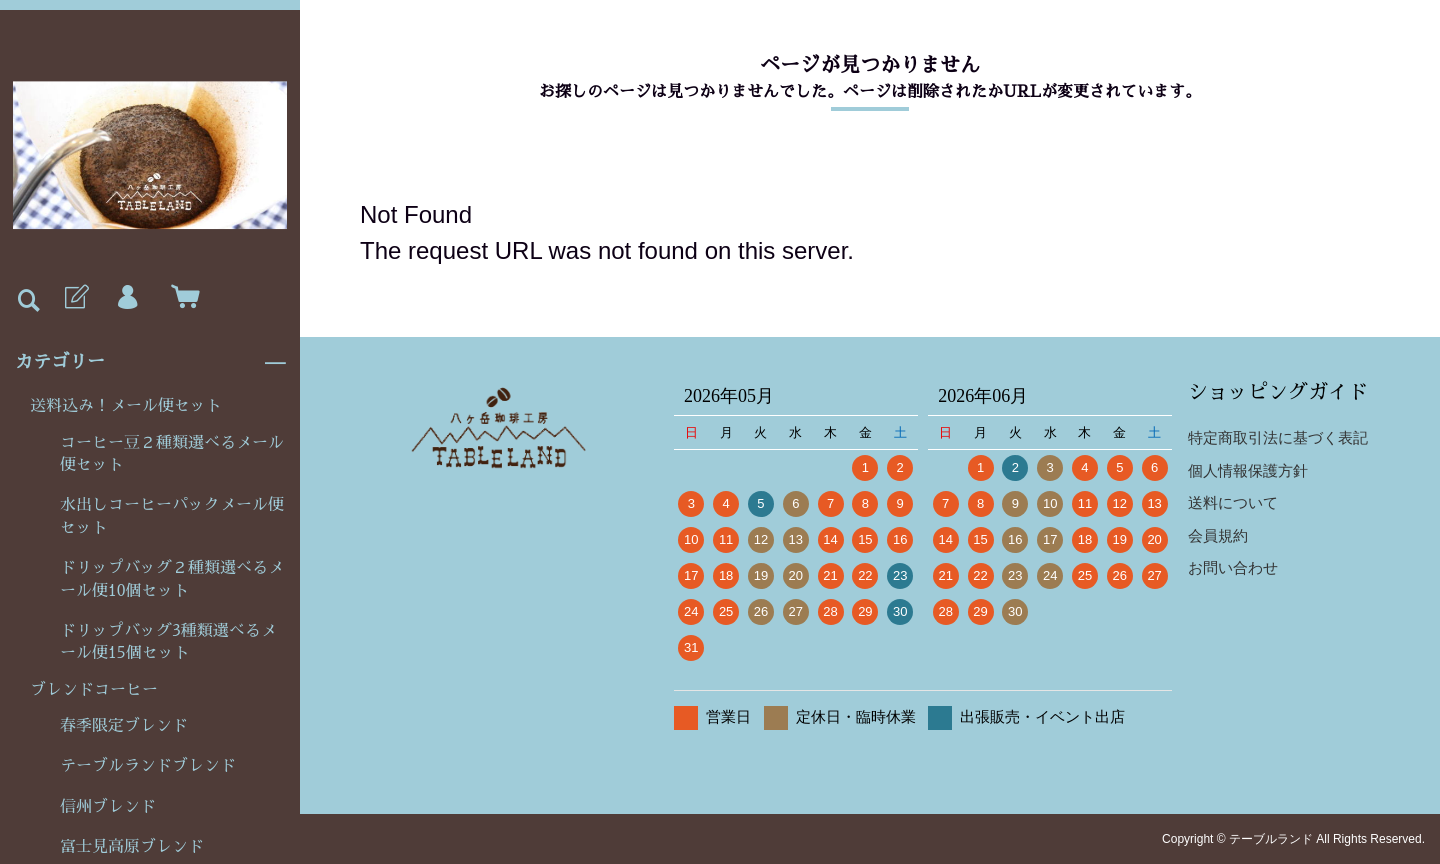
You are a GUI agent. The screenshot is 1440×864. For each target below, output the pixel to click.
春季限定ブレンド (124, 726)
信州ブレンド (108, 807)
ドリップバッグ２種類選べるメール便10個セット (172, 579)
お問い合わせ (1233, 567)
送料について (1233, 502)
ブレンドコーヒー (94, 690)
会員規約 (1218, 535)
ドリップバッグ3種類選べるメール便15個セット (168, 642)
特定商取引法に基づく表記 (1278, 437)
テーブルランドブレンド (148, 766)
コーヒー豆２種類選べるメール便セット (172, 454)
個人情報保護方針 (1248, 470)
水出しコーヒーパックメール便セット (172, 516)
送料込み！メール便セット (126, 406)
